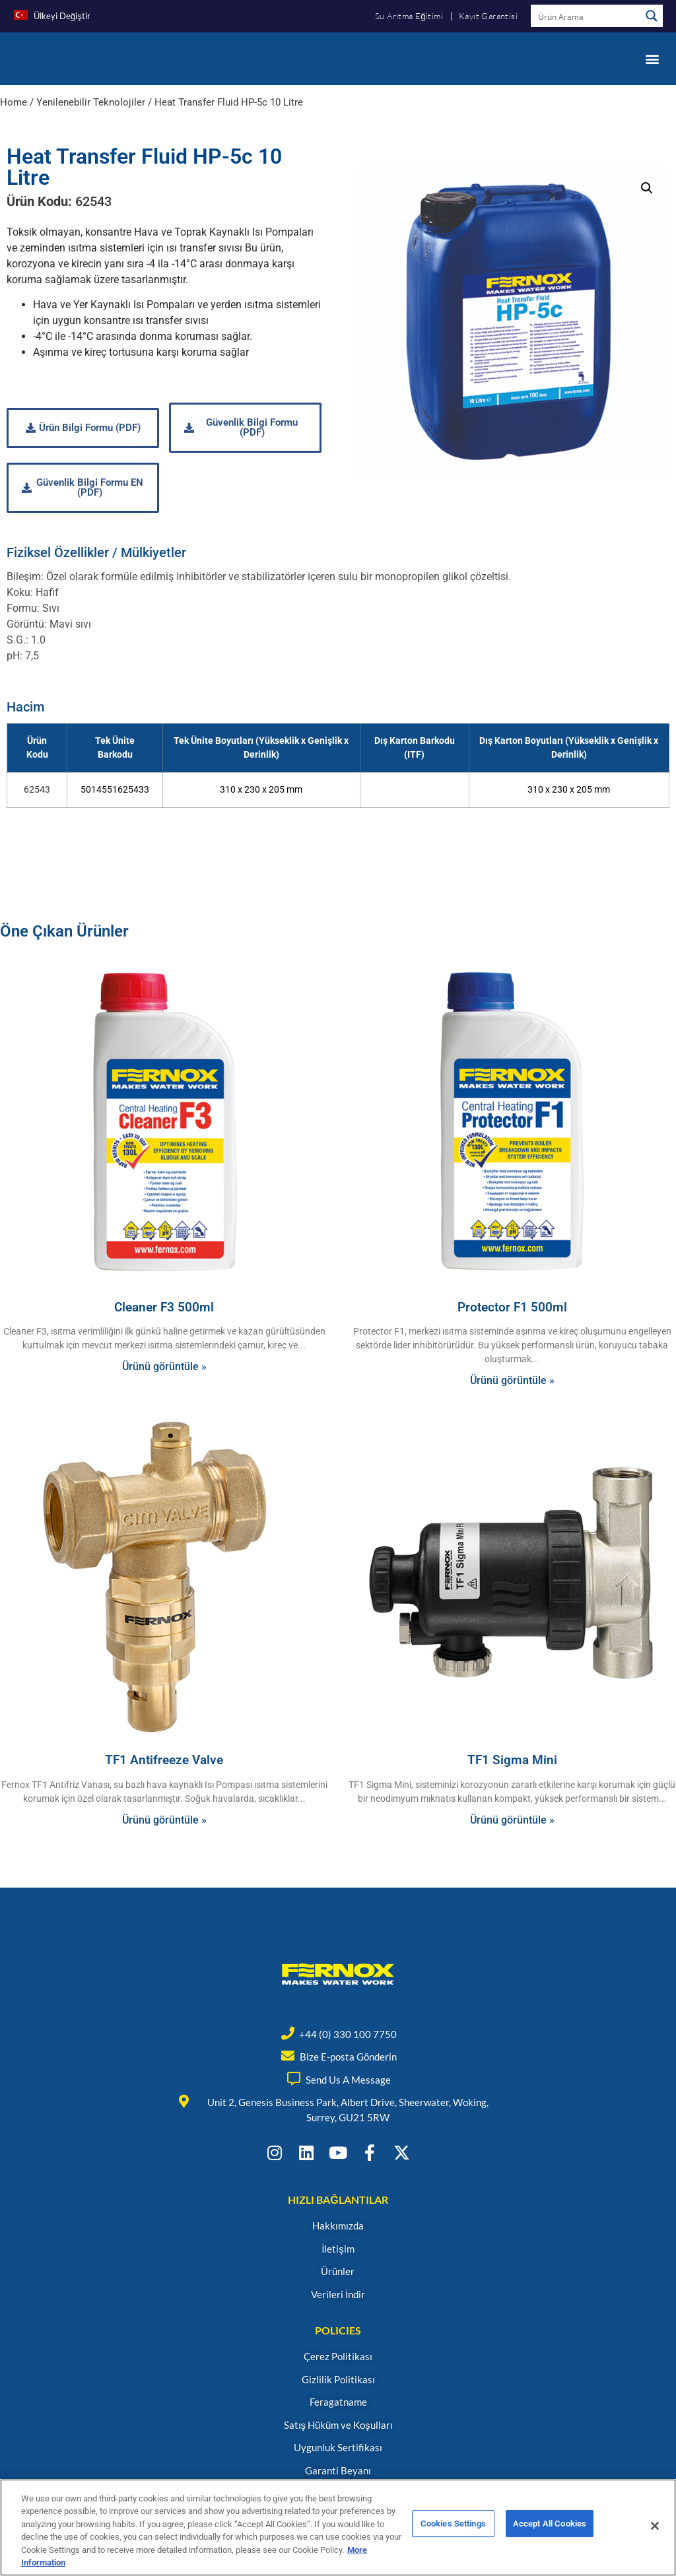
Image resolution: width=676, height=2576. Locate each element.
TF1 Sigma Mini (512, 1759)
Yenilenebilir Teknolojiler (90, 102)
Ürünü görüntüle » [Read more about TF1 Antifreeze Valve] (164, 1820)
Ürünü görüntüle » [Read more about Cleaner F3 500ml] (164, 1366)
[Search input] (586, 16)
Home (13, 102)
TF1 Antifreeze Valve (164, 1759)
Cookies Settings (453, 2526)
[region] (338, 2527)
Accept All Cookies (549, 2526)
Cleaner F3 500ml (164, 1307)
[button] (652, 58)
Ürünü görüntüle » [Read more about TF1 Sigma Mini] (512, 1820)
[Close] (654, 2525)
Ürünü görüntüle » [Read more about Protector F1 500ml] (512, 1380)
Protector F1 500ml (512, 1307)
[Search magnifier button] (651, 16)
